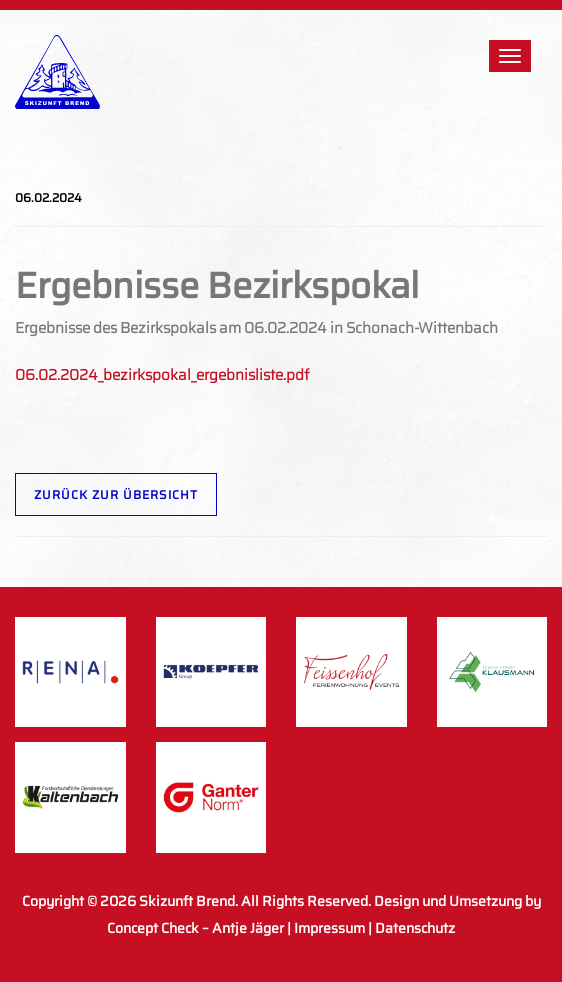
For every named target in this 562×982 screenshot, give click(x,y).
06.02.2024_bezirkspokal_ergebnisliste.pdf (162, 375)
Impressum (329, 928)
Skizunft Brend (187, 901)
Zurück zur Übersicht (116, 494)
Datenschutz (415, 928)
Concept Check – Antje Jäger (195, 928)
